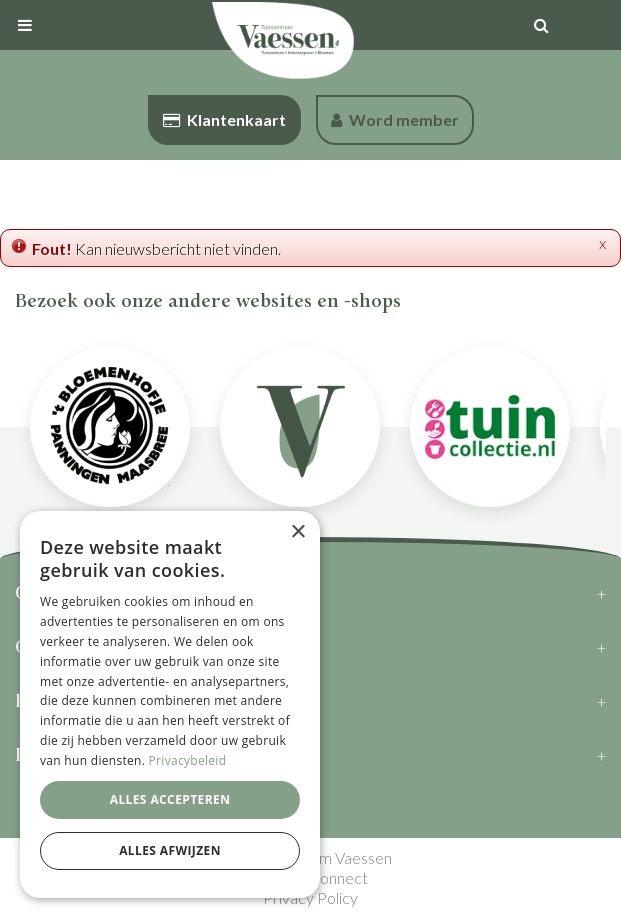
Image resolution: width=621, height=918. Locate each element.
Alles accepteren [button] (170, 799)
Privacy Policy (310, 897)
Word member (395, 119)
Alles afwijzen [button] (170, 850)
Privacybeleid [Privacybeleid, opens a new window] (188, 760)
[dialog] (170, 704)
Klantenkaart (224, 119)
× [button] (297, 532)
